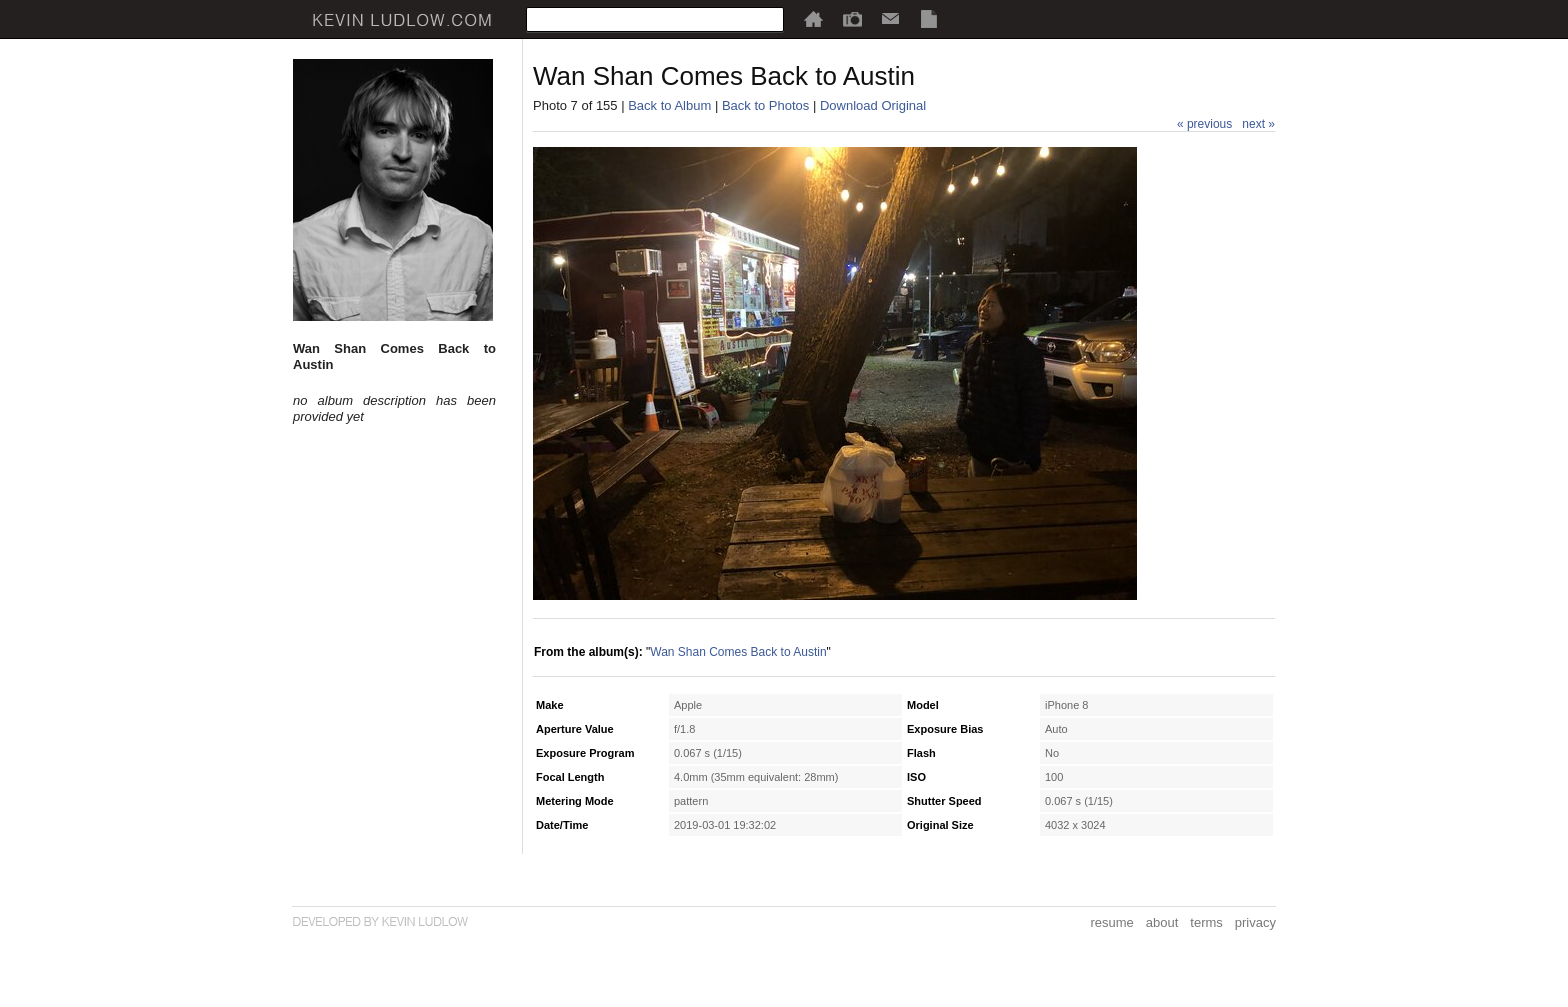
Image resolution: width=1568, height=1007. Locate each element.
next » (1258, 124)
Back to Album (669, 105)
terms (1206, 922)
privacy (1255, 922)
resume (1111, 922)
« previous (1204, 124)
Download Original (873, 105)
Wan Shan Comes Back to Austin (738, 652)
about (1162, 922)
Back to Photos (765, 105)
